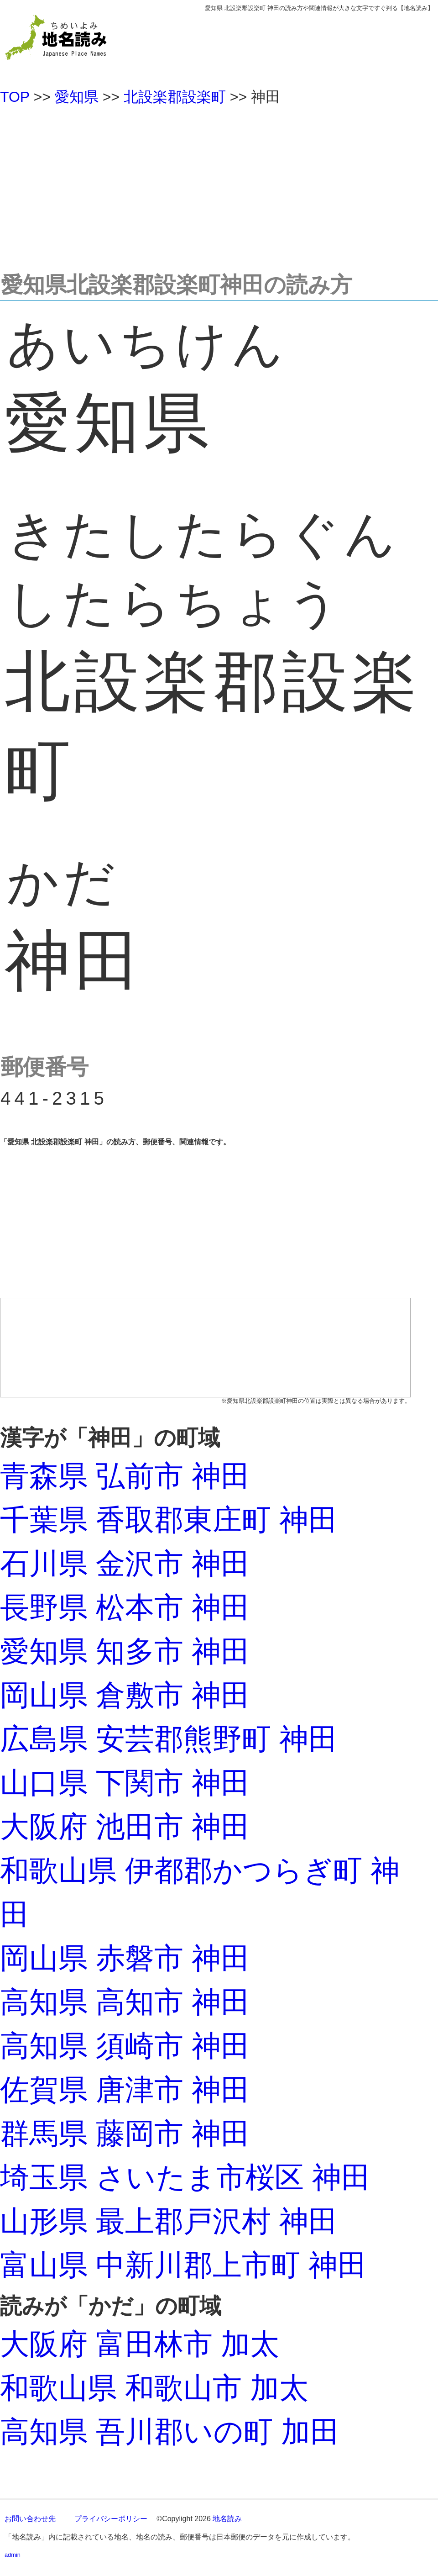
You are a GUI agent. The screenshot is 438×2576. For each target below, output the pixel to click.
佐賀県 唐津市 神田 (125, 2089)
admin (13, 2554)
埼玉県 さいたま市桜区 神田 (185, 2177)
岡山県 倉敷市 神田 (125, 1695)
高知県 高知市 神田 (125, 2002)
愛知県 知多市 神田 (125, 1651)
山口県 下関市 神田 (125, 1782)
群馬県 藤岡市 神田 (125, 2133)
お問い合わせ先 (30, 2519)
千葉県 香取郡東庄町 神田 (169, 1519)
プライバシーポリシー (110, 2519)
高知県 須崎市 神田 (125, 2045)
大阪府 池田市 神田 (125, 1826)
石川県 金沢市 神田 (125, 1563)
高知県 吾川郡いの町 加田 (169, 2431)
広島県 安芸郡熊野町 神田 (169, 1739)
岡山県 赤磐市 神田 (125, 1958)
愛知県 (77, 97)
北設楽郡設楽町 (175, 97)
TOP (15, 97)
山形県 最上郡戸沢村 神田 (169, 2221)
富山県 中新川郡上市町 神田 (183, 2265)
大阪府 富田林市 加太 (139, 2344)
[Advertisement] (219, 184)
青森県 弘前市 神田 (125, 1475)
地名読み (227, 2519)
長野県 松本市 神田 (125, 1607)
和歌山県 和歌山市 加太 (154, 2387)
